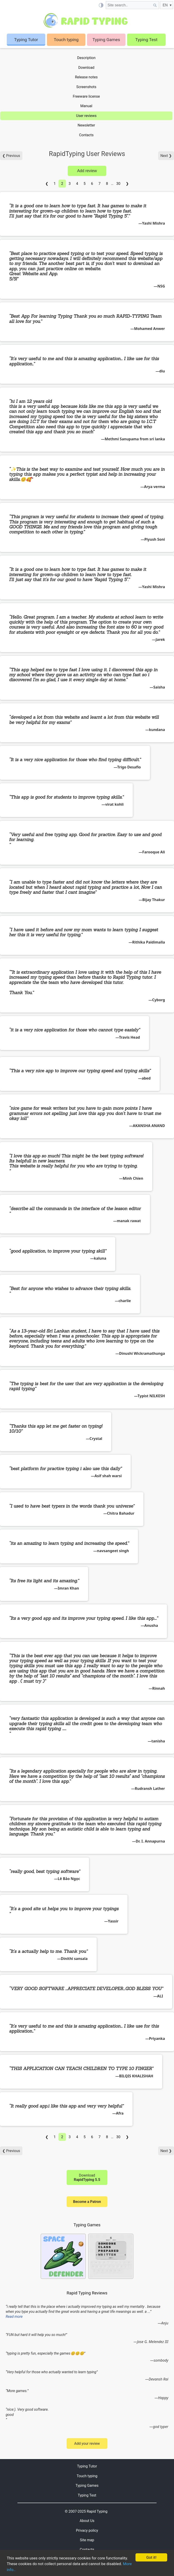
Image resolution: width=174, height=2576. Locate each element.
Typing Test (146, 39)
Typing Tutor (87, 2466)
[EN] (166, 5)
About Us (87, 2521)
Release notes (86, 77)
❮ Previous (11, 156)
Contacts (86, 135)
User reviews (86, 116)
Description (86, 58)
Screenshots (86, 87)
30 (118, 183)
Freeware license (86, 96)
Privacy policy (87, 2530)
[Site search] (128, 5)
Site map (87, 2540)
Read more (14, 2316)
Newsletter (86, 125)
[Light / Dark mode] (101, 5)
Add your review (87, 2443)
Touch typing (66, 39)
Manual (86, 106)
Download (86, 67)
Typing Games (106, 39)
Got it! (151, 2557)
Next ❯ (166, 156)
